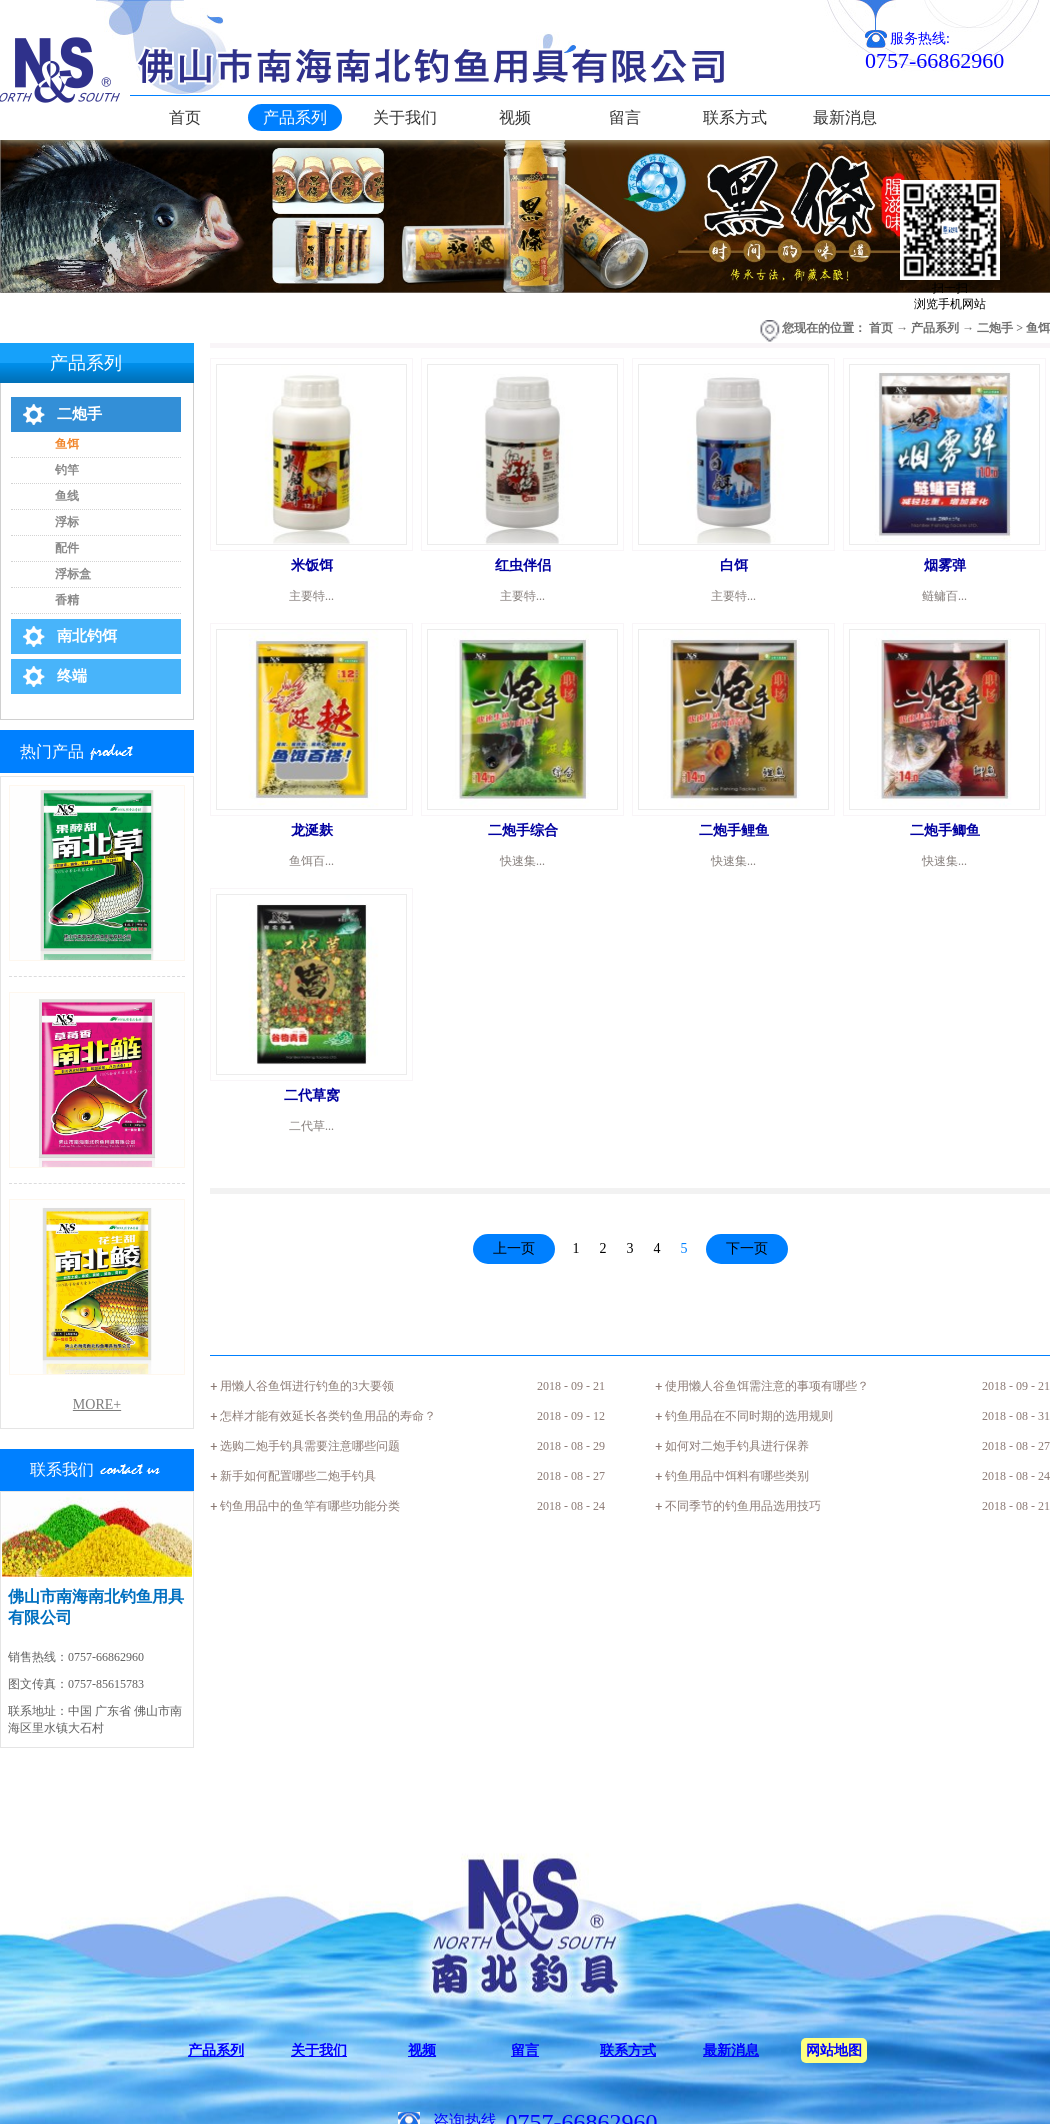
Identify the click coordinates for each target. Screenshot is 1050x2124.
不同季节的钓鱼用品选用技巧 (743, 1506)
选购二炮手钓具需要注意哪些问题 (310, 1446)
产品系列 (935, 328)
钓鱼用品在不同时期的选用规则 (749, 1416)
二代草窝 (312, 1095)
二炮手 (995, 328)
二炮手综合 (523, 830)
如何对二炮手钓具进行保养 (737, 1446)
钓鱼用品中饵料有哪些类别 (737, 1476)
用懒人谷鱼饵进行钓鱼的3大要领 (307, 1386)
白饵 (734, 565)
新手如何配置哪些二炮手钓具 (298, 1476)
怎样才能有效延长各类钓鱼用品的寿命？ (328, 1416)
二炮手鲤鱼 (734, 830)
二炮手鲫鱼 (945, 830)
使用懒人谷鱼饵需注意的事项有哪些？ (767, 1386)
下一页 (747, 1248)
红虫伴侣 (523, 565)
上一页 (514, 1248)
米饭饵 (312, 565)
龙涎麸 (312, 830)
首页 (185, 117)
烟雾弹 (945, 565)
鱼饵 (1038, 328)
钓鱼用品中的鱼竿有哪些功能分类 (310, 1506)
